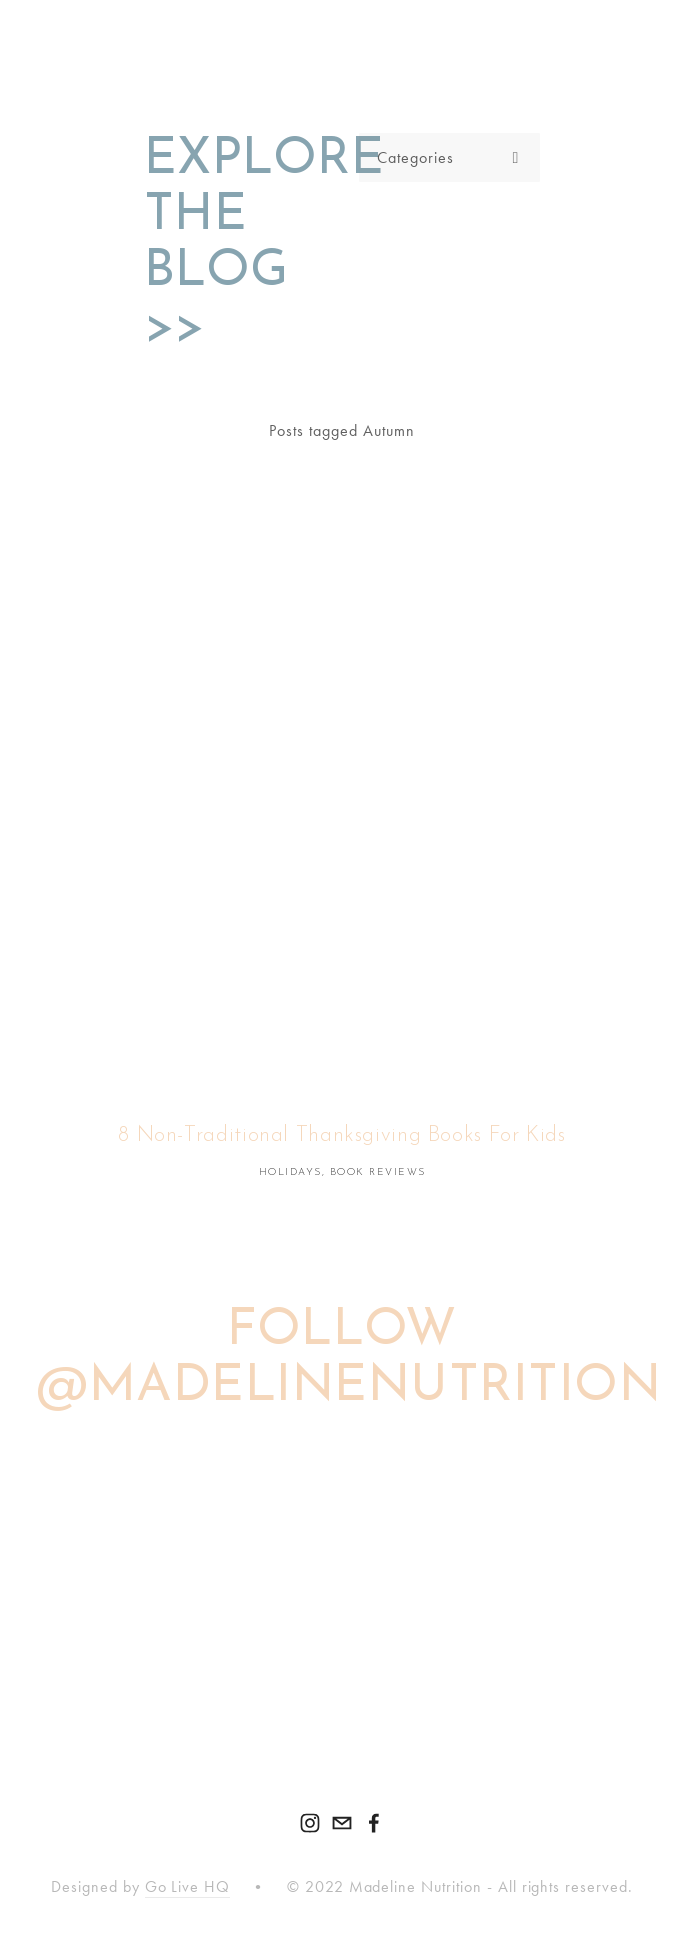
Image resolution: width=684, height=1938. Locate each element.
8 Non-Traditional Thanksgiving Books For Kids (341, 1135)
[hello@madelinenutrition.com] (342, 1823)
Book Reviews (378, 1172)
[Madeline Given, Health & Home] (310, 1823)
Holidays (290, 1172)
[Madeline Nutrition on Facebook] (374, 1823)
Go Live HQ (188, 1886)
